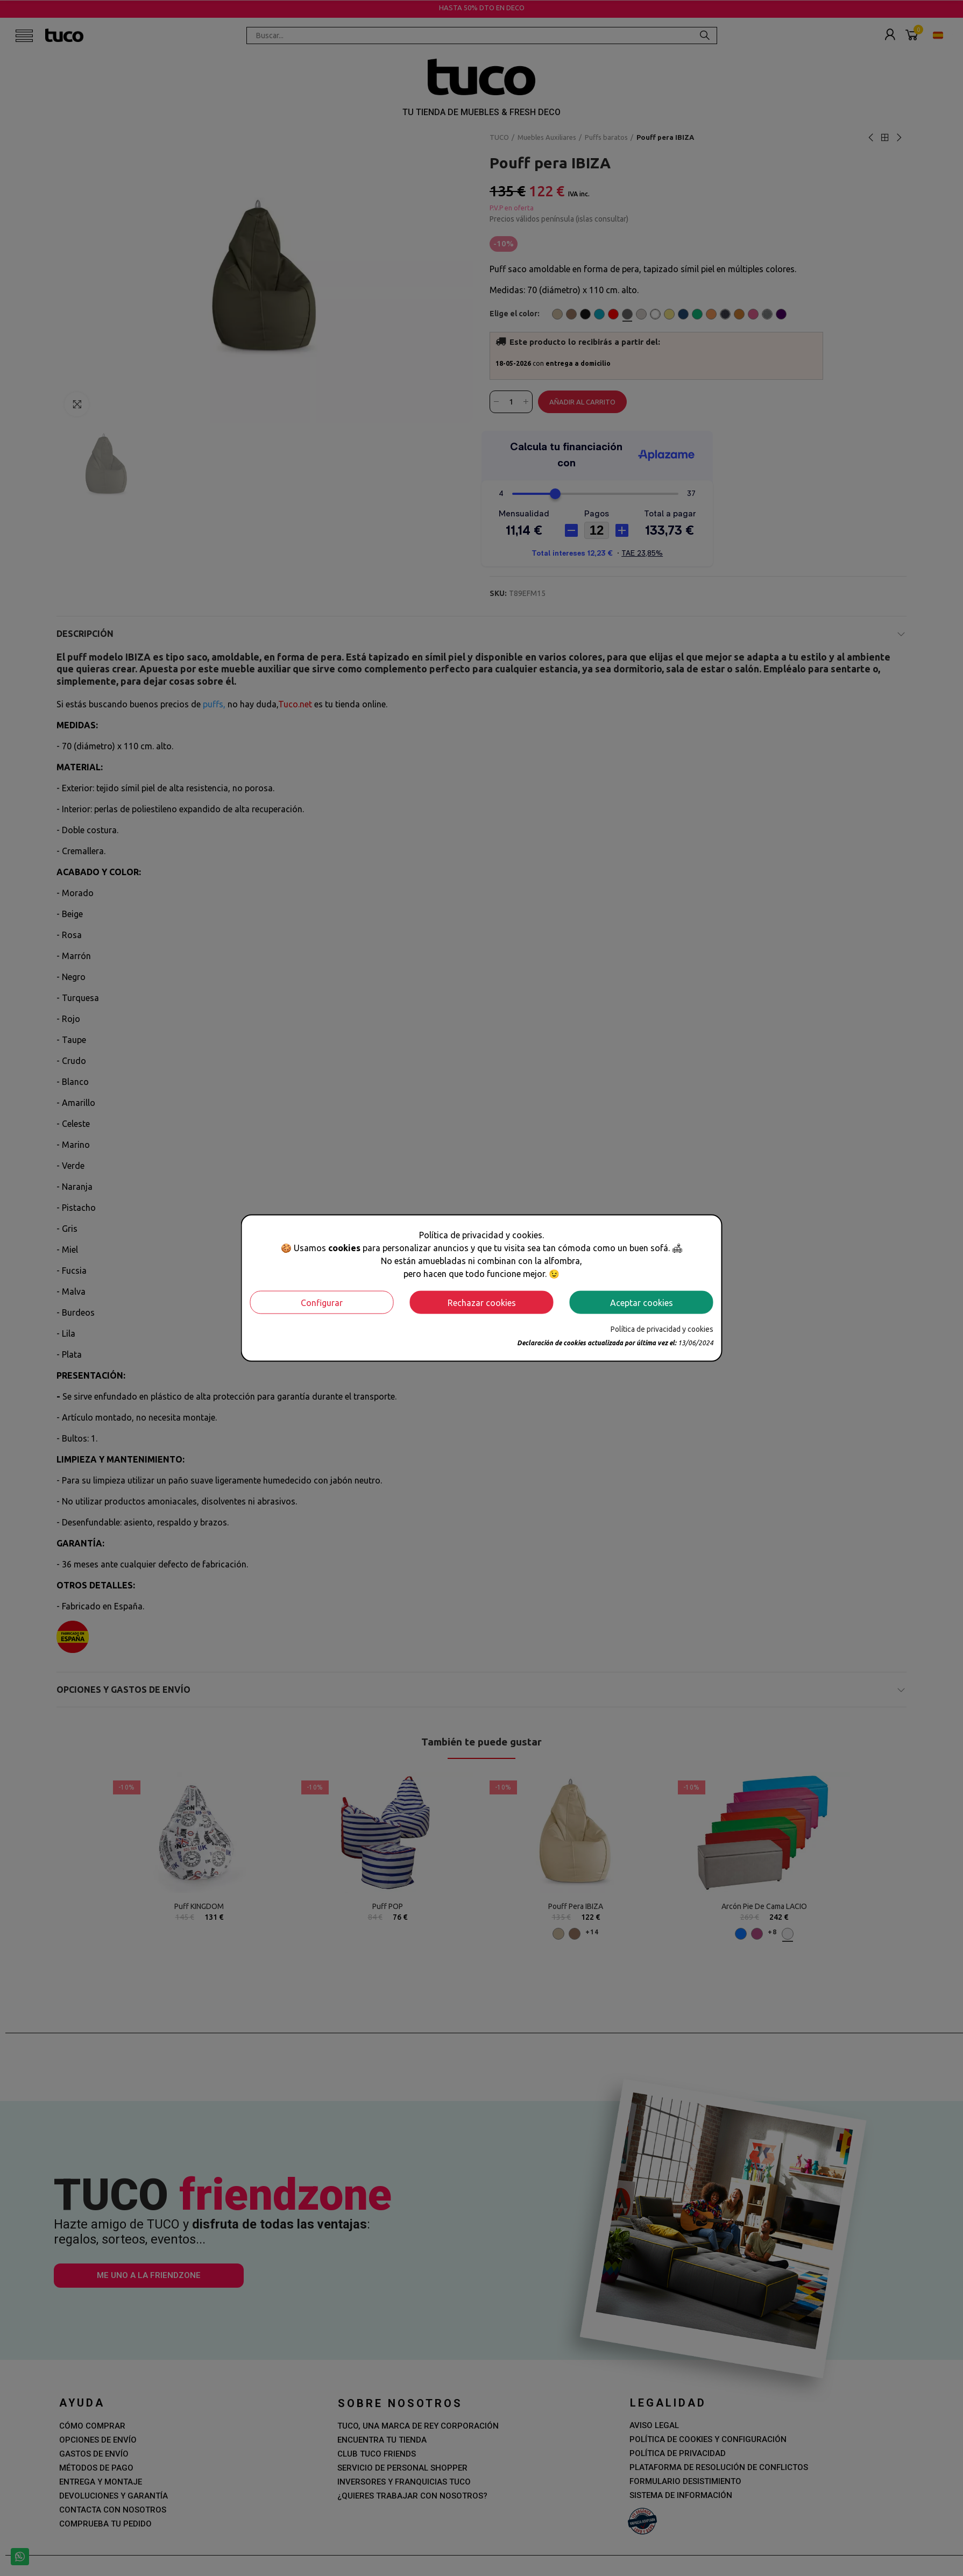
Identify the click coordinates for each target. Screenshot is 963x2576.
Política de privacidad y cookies (662, 1329)
